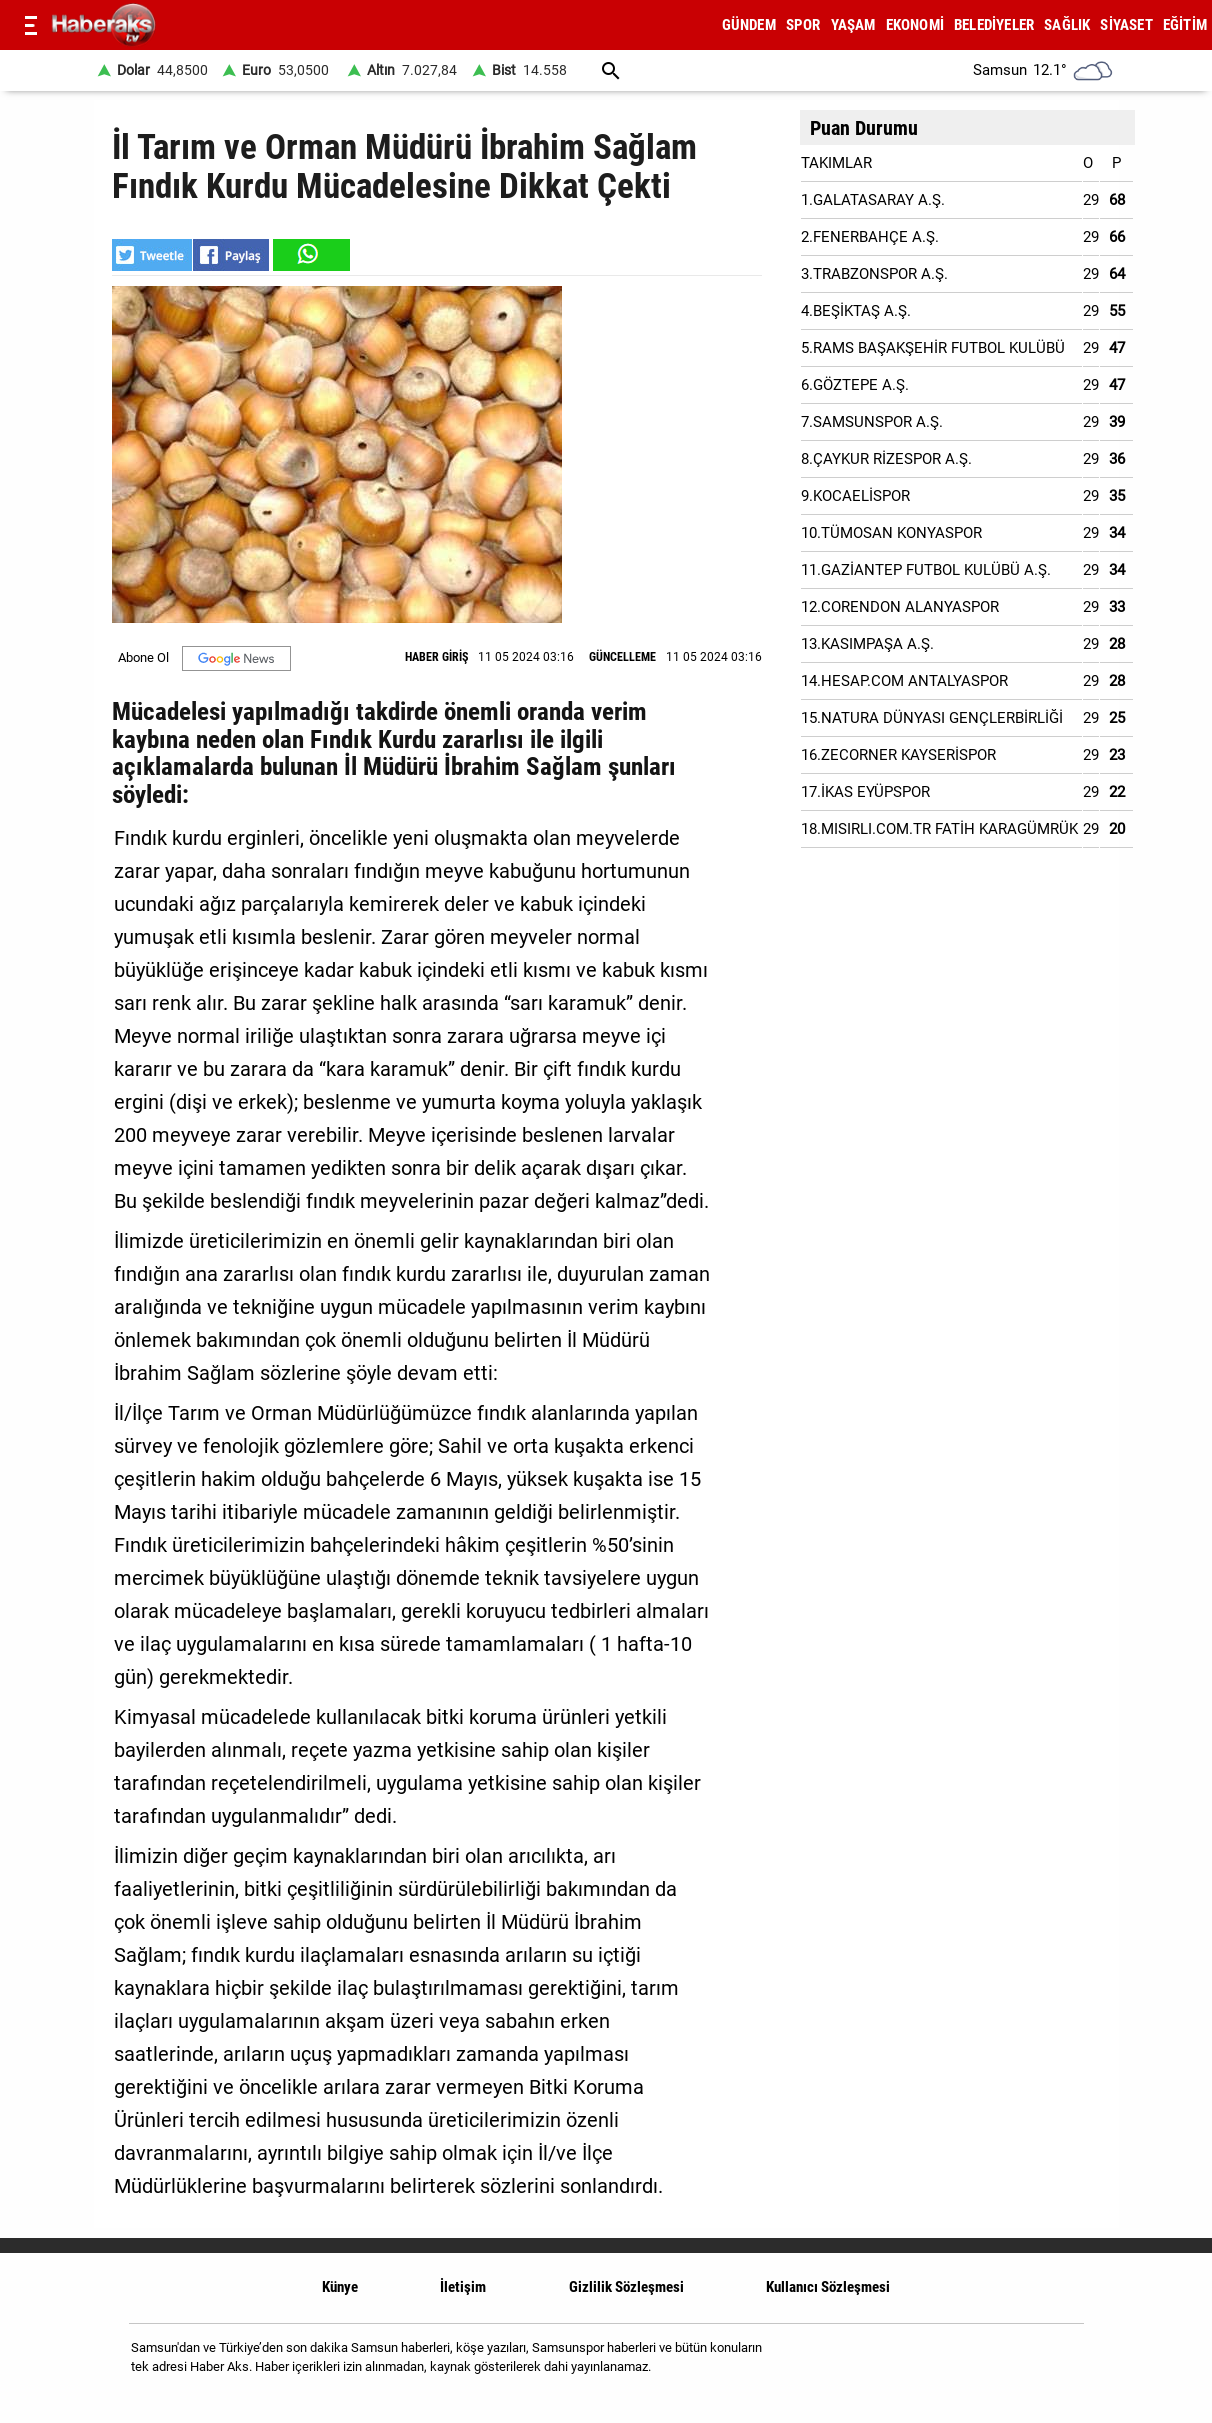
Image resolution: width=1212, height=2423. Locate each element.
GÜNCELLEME (622, 657)
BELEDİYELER (994, 25)
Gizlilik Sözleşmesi (626, 2287)
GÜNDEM (749, 25)
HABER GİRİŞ (436, 657)
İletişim (463, 2287)
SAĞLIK (1067, 25)
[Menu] (31, 25)
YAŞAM (853, 25)
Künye (340, 2287)
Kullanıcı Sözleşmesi (828, 2287)
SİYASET (1126, 25)
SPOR (803, 25)
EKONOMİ (915, 25)
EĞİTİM (1185, 25)
